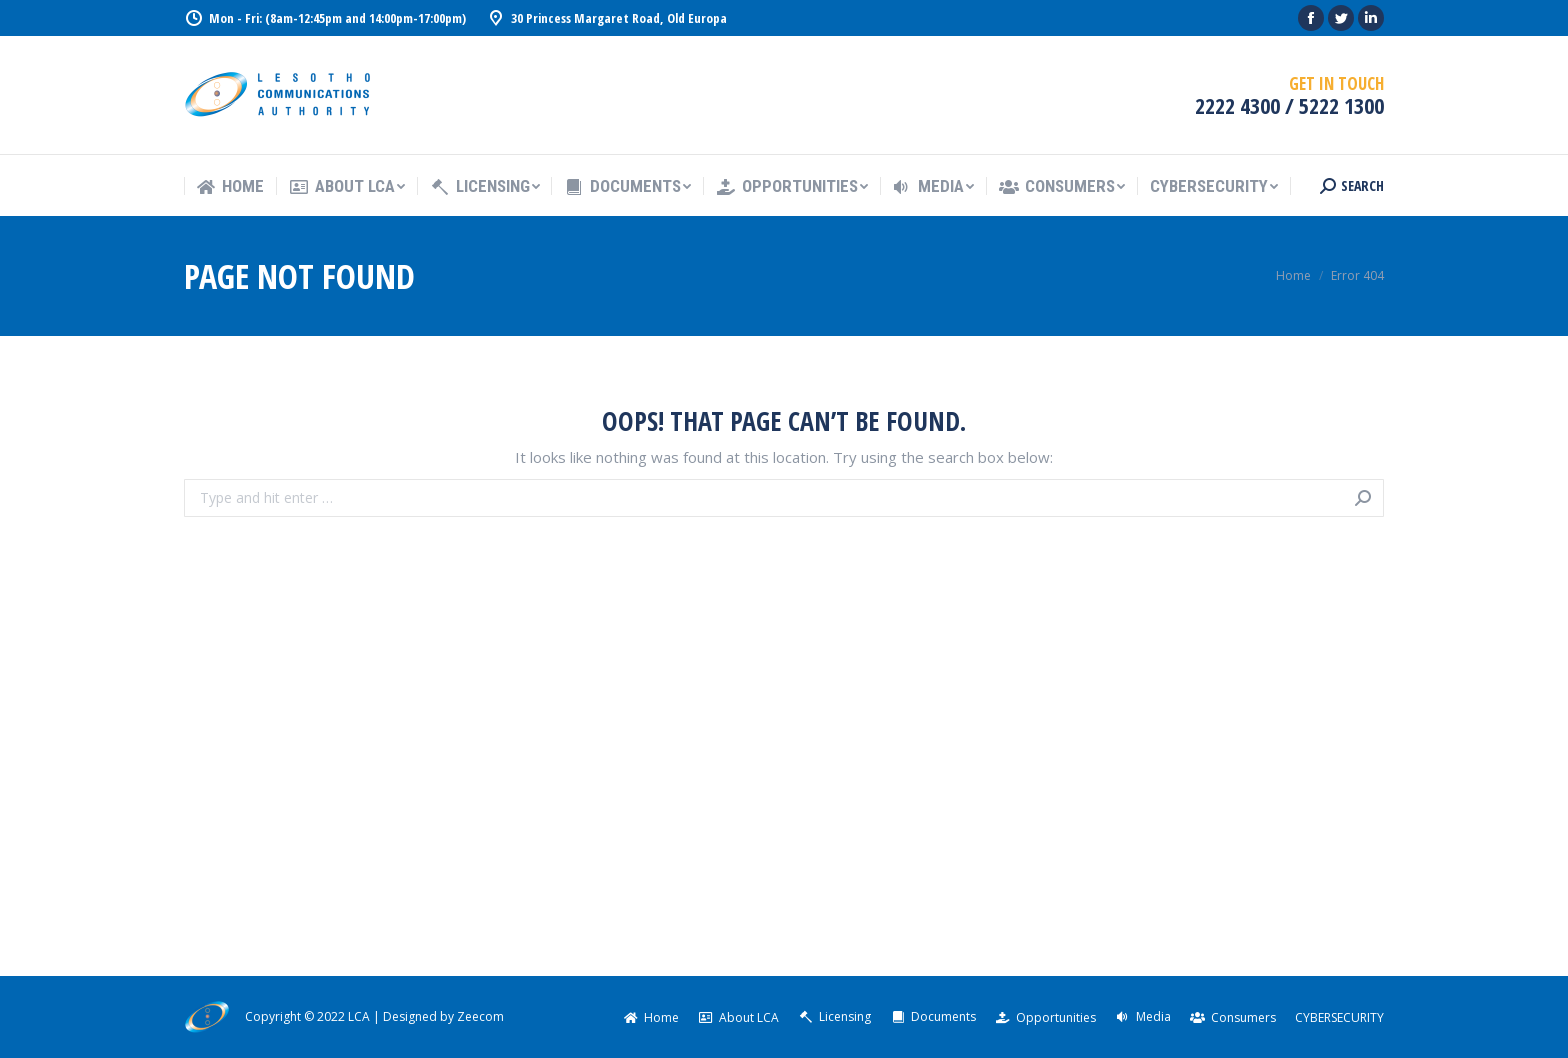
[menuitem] (230, 186)
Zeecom (480, 1016)
